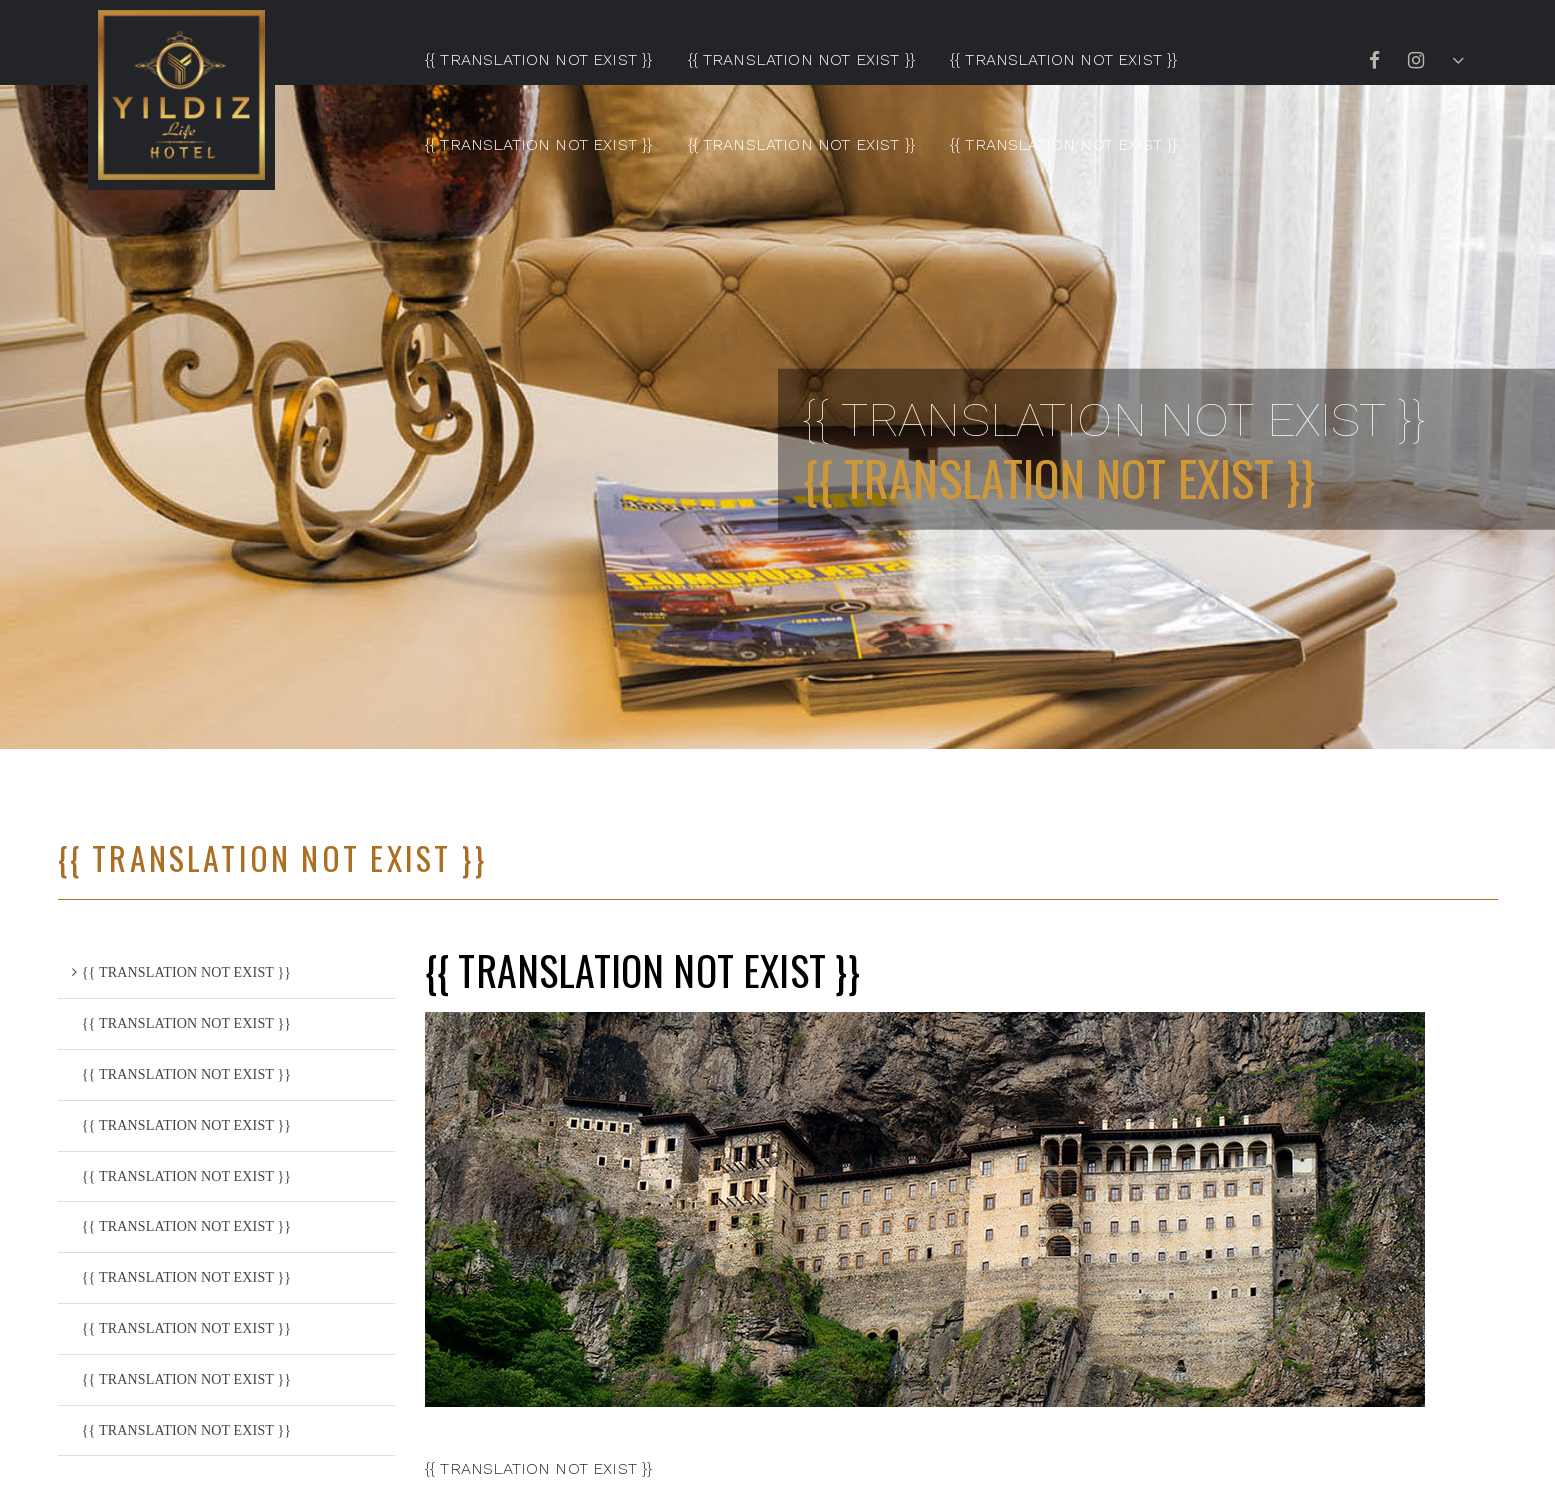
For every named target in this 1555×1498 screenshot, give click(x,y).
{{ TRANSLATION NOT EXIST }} (538, 59)
